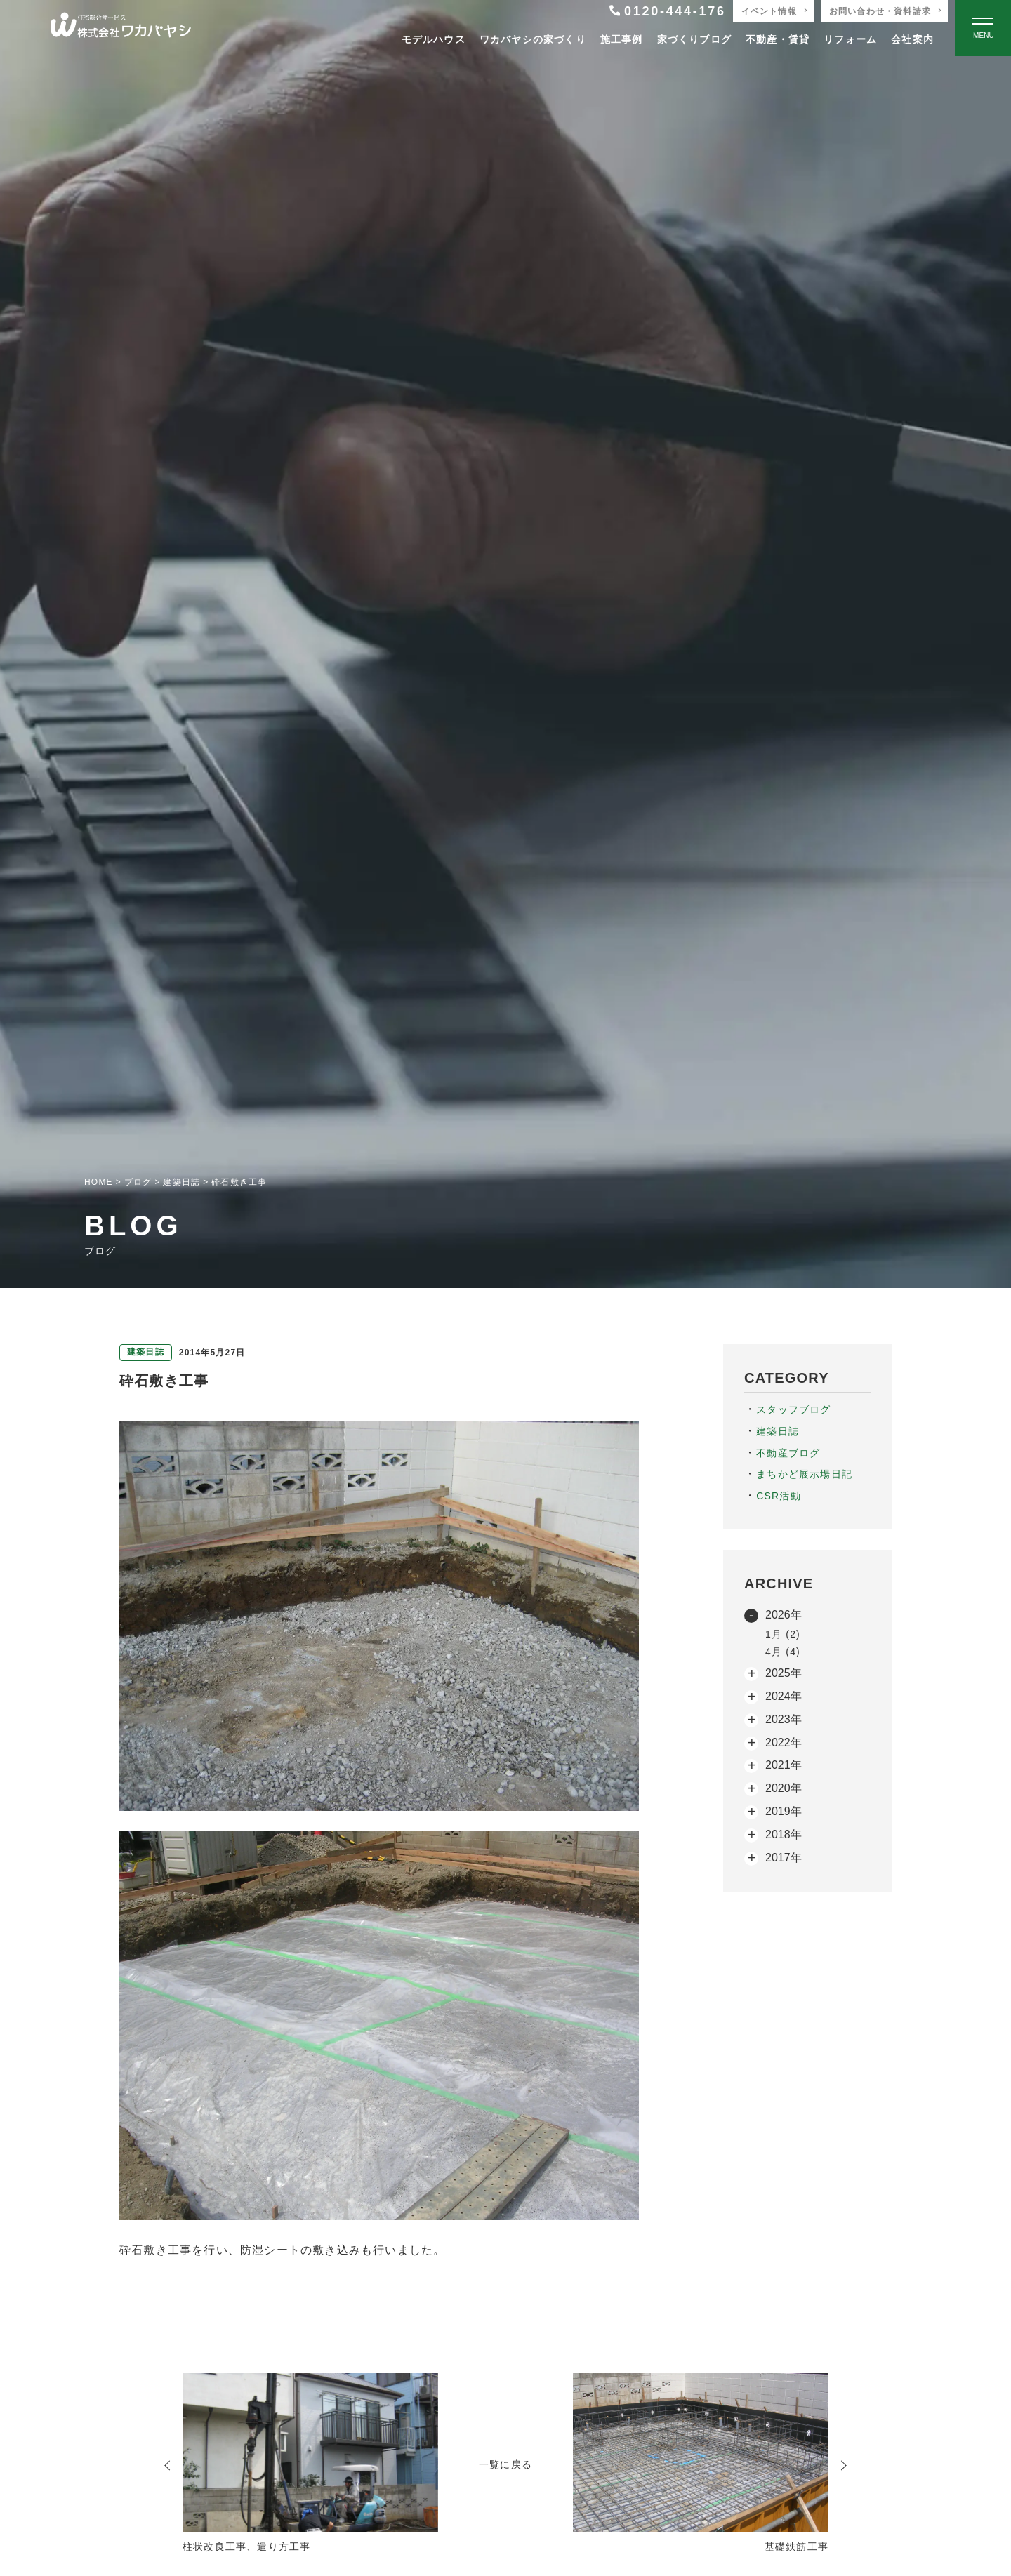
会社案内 (912, 39)
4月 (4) (782, 1651)
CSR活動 (778, 1495)
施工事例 (621, 39)
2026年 (783, 1615)
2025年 (783, 1673)
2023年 (783, 1719)
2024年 (783, 1696)
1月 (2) (782, 1634)
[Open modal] (983, 28)
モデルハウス (433, 39)
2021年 (783, 1765)
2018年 (783, 1834)
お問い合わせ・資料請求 (880, 11)
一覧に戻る (505, 2464)
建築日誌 (777, 1431)
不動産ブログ (788, 1453)
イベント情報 (769, 11)
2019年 (783, 1811)
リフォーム (850, 39)
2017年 (783, 1858)
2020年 (783, 1788)
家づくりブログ (694, 39)
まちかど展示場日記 (804, 1474)
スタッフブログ (793, 1409)
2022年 (783, 1742)
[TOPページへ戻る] (121, 28)
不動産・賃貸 (778, 39)
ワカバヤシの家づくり (533, 39)
